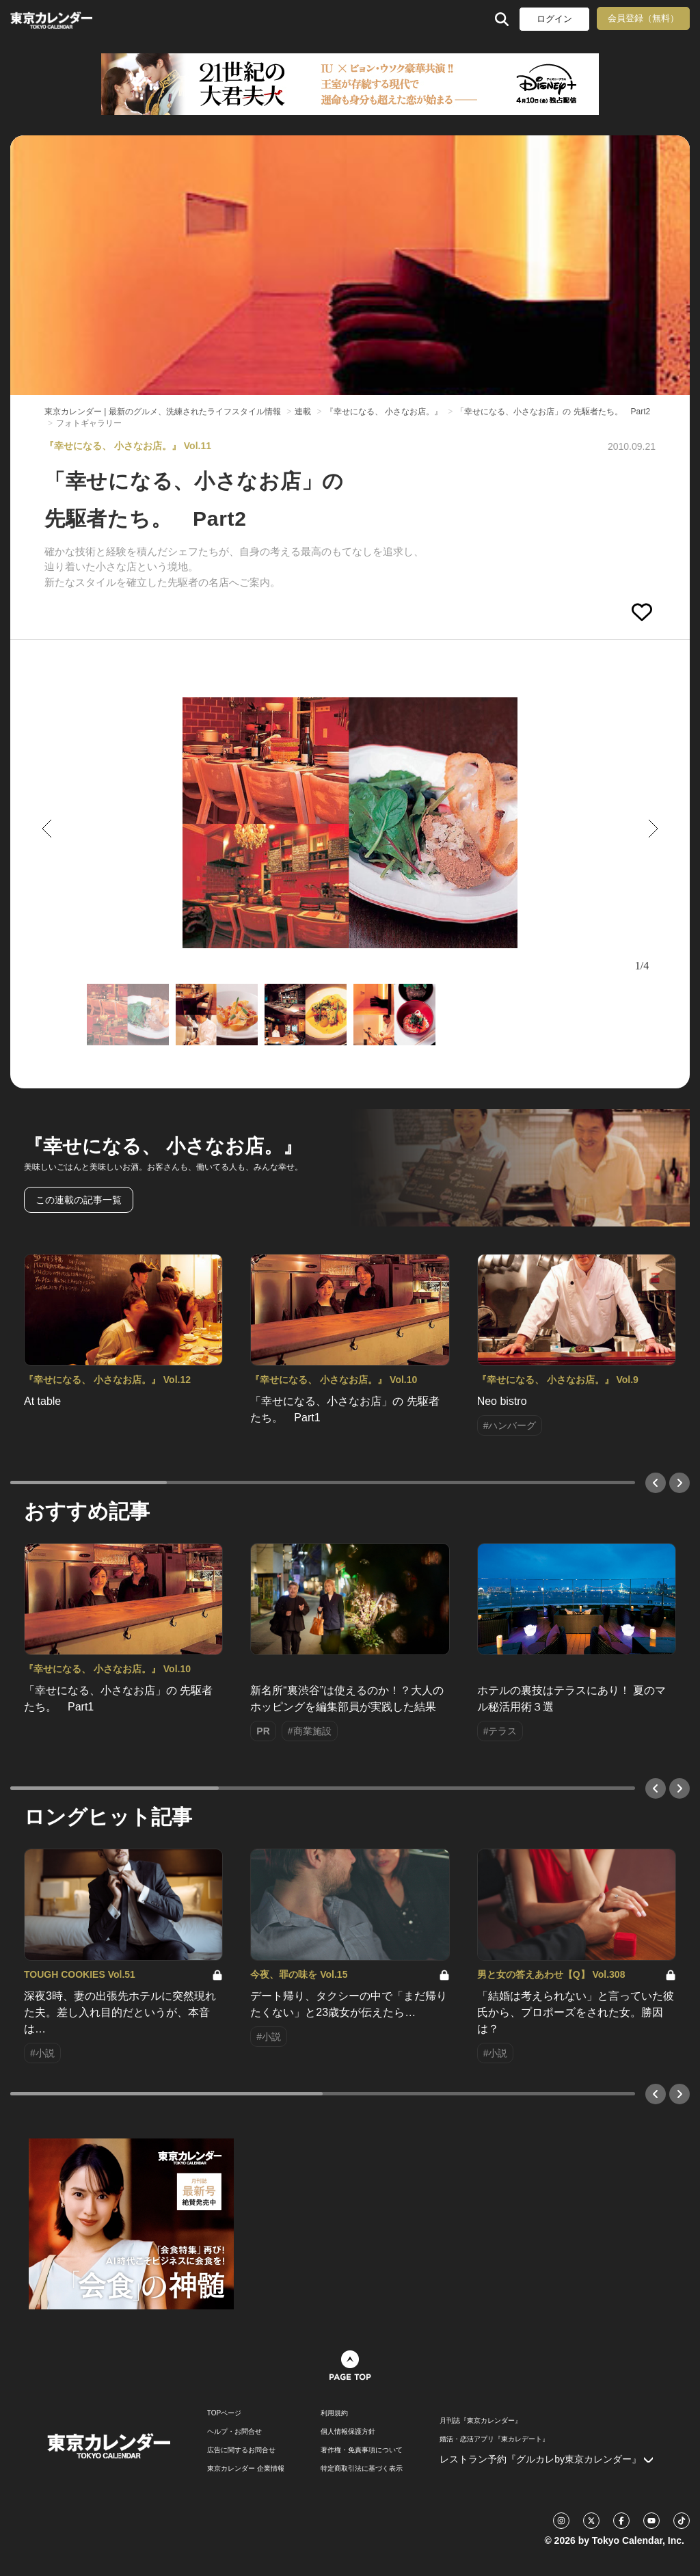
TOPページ (224, 2413)
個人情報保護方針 (348, 2431)
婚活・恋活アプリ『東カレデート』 (494, 2439)
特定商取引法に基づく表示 (362, 2468)
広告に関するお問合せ (241, 2450)
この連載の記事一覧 (79, 1199)
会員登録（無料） (643, 18)
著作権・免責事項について (362, 2450)
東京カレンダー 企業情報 (245, 2468)
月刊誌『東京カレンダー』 (481, 2420)
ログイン (554, 19)
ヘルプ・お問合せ (234, 2431)
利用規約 (334, 2413)
